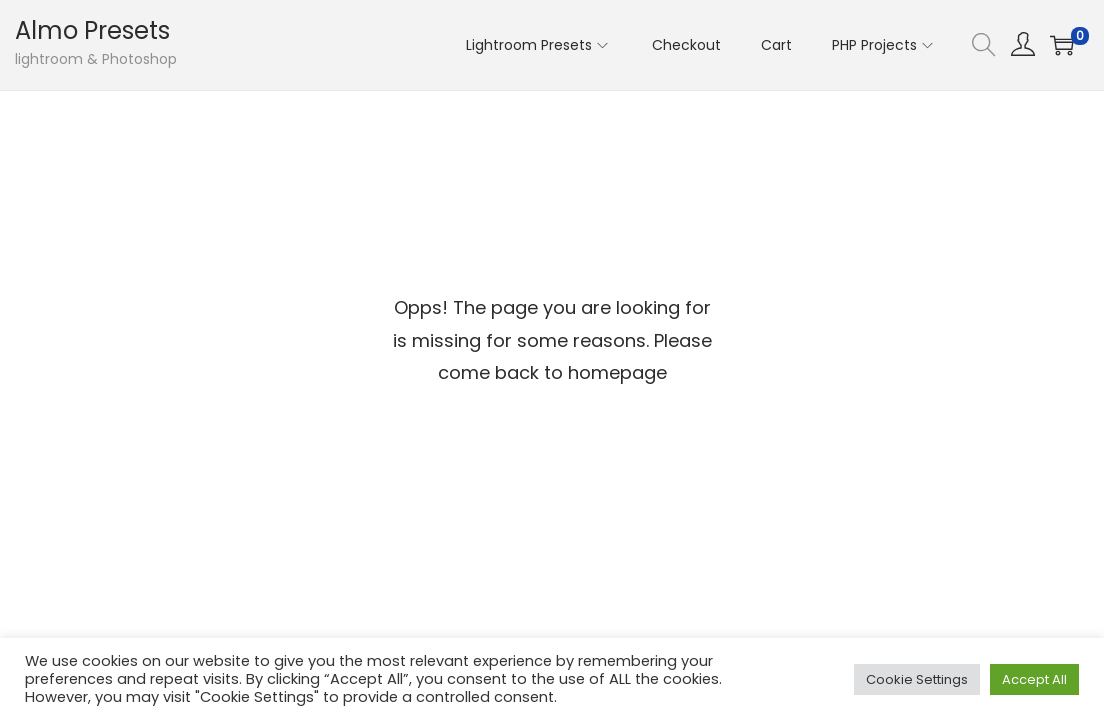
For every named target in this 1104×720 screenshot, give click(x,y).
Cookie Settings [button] (917, 679)
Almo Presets (92, 30)
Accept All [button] (1034, 679)
